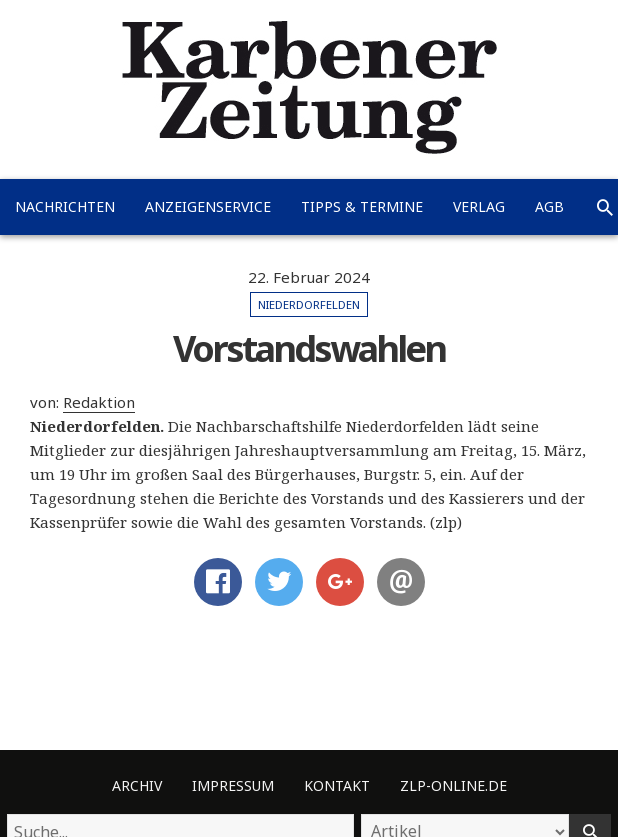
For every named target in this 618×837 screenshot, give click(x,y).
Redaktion (99, 402)
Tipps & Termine (362, 206)
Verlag (479, 206)
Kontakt (337, 785)
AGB (549, 206)
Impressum (233, 785)
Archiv (137, 785)
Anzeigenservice (208, 206)
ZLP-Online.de (453, 785)
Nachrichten (65, 206)
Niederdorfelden (309, 304)
